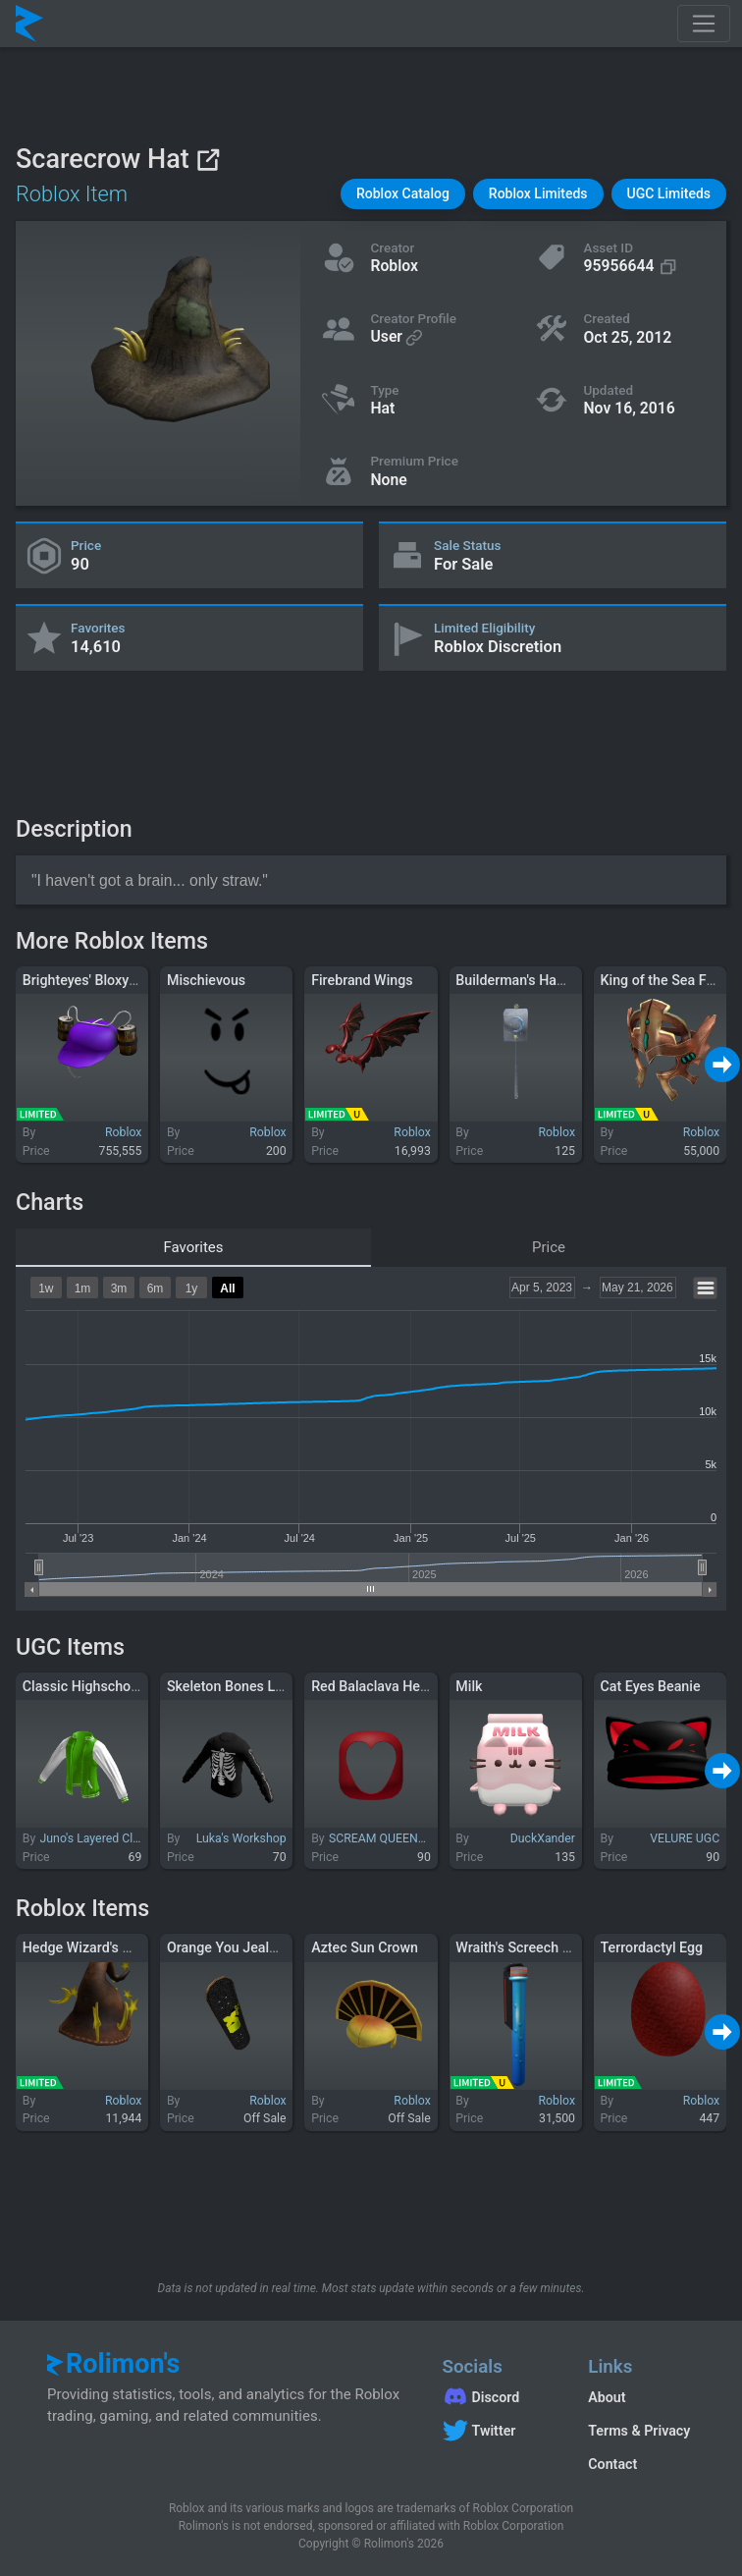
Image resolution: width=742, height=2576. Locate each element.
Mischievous (206, 980)
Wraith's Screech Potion (529, 1947)
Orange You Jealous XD (240, 1947)
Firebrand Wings (362, 980)
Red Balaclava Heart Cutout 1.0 (408, 1686)
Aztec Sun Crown (364, 1947)
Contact (612, 2464)
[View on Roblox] (207, 159)
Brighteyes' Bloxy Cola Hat (104, 980)
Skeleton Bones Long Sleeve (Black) (279, 1686)
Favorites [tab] (193, 1247)
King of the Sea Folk (663, 980)
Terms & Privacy (639, 2431)
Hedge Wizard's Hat (83, 1947)
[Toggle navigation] (703, 23)
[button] (403, 194)
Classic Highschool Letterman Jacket (139, 1686)
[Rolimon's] (29, 23)
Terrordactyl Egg (652, 1947)
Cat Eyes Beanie (651, 1686)
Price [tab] (548, 1247)
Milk (468, 1686)
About (606, 2397)
